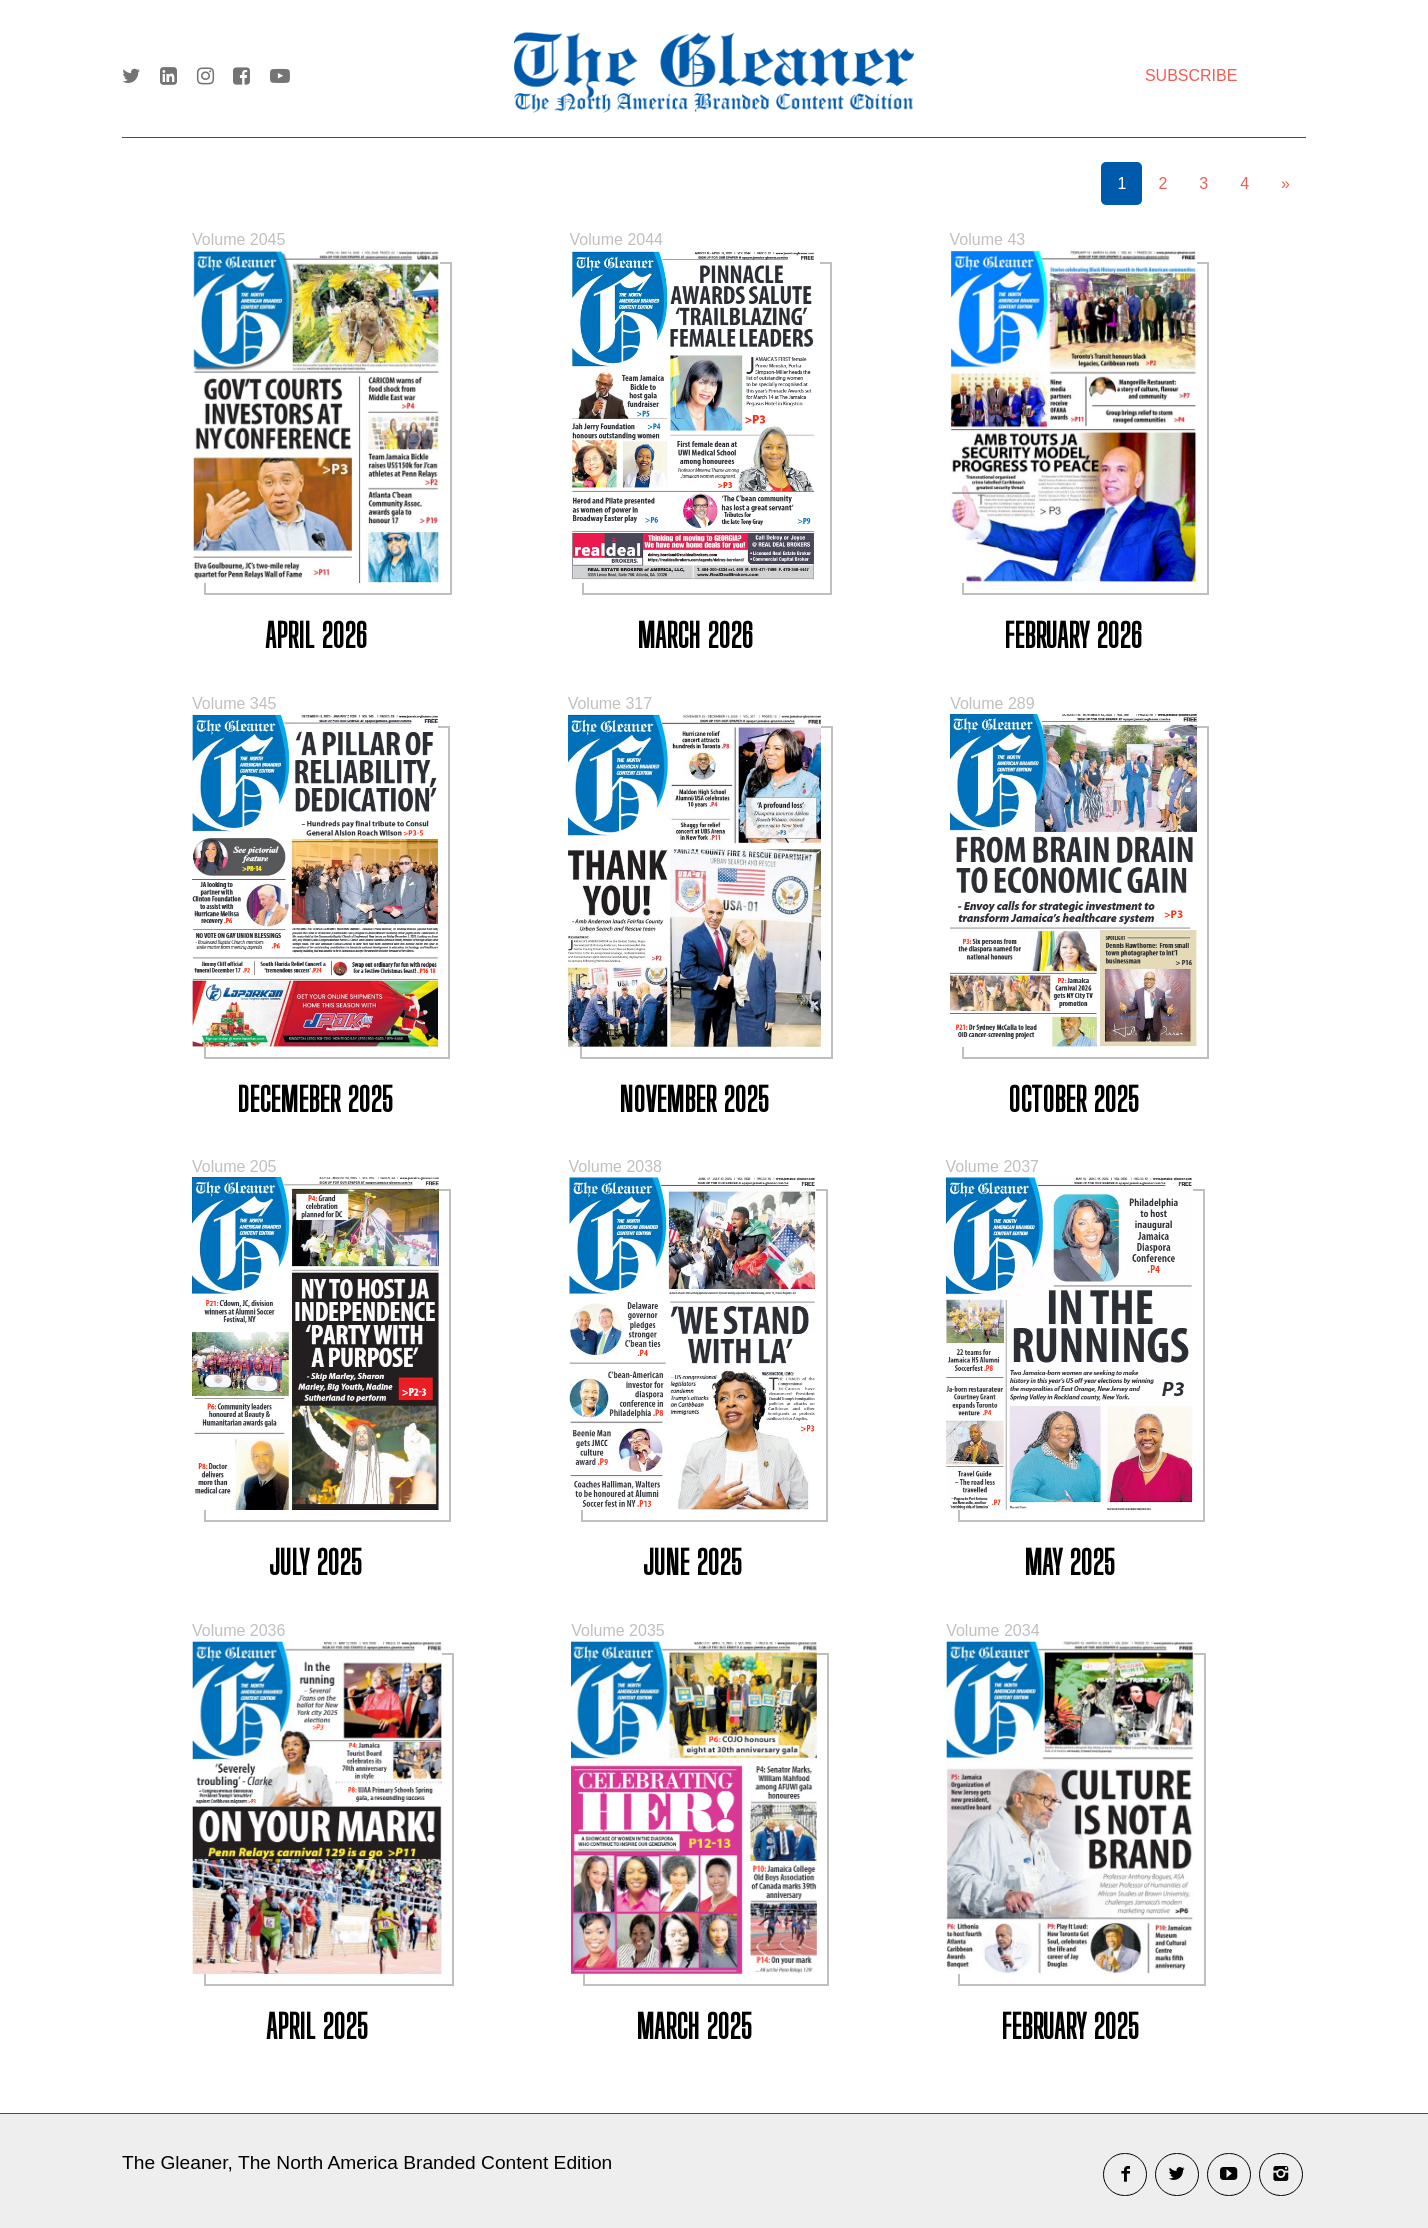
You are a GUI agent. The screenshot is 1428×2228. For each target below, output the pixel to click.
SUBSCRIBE (1191, 75)
